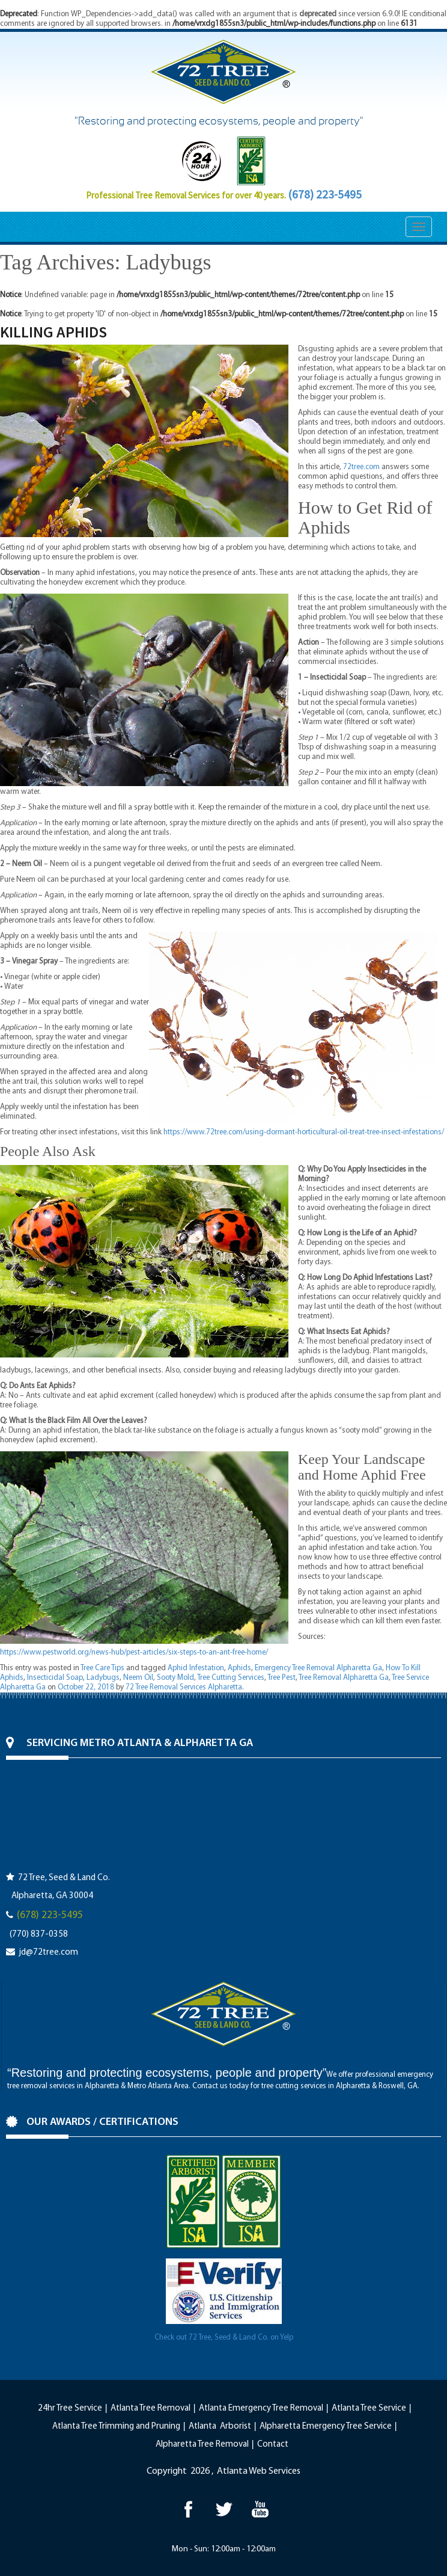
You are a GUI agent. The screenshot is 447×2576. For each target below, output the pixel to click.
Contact (272, 2444)
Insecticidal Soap (55, 1678)
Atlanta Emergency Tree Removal (261, 2408)
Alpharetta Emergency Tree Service (326, 2426)
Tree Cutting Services (230, 1678)
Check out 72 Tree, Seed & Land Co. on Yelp (223, 2337)
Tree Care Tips (102, 1668)
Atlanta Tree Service (369, 2408)
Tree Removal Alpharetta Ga (344, 1678)
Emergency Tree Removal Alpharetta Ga (318, 1668)
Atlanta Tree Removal (150, 2408)
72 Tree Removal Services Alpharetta (184, 1687)
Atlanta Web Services (258, 2471)
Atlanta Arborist (220, 2426)
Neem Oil (138, 1678)
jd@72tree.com (48, 1952)
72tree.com (361, 467)
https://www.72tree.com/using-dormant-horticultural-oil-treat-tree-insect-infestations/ (303, 1132)
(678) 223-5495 (325, 194)
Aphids (239, 1668)
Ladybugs (103, 1678)
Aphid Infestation (196, 1668)
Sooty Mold (175, 1678)
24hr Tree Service (70, 2408)
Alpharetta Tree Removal (202, 2444)
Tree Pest (281, 1678)
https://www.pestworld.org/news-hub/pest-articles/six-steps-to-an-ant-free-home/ (134, 1652)
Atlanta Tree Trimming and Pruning (116, 2426)
